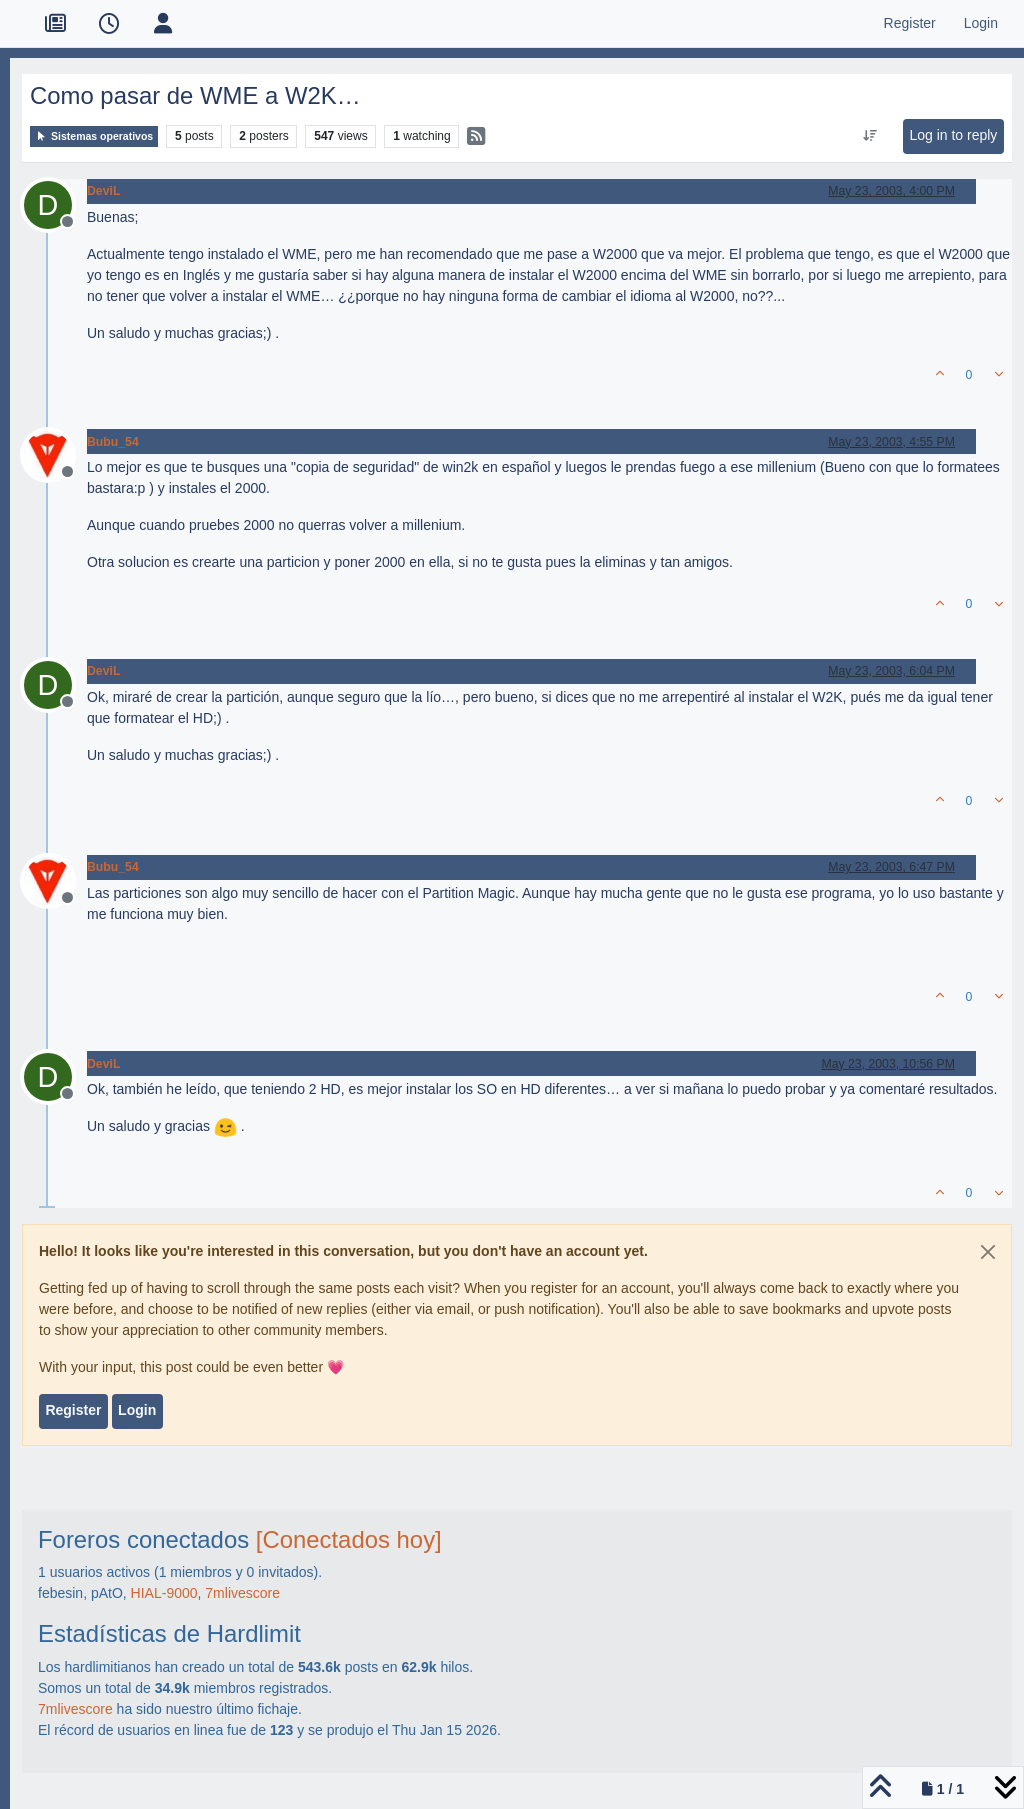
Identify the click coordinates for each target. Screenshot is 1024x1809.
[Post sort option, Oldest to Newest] (870, 136)
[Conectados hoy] (349, 1539)
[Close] (988, 1252)
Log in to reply (953, 135)
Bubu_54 (113, 442)
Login (137, 1410)
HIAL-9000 (164, 1593)
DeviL (103, 191)
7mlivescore (242, 1593)
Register (73, 1410)
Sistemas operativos (94, 136)
